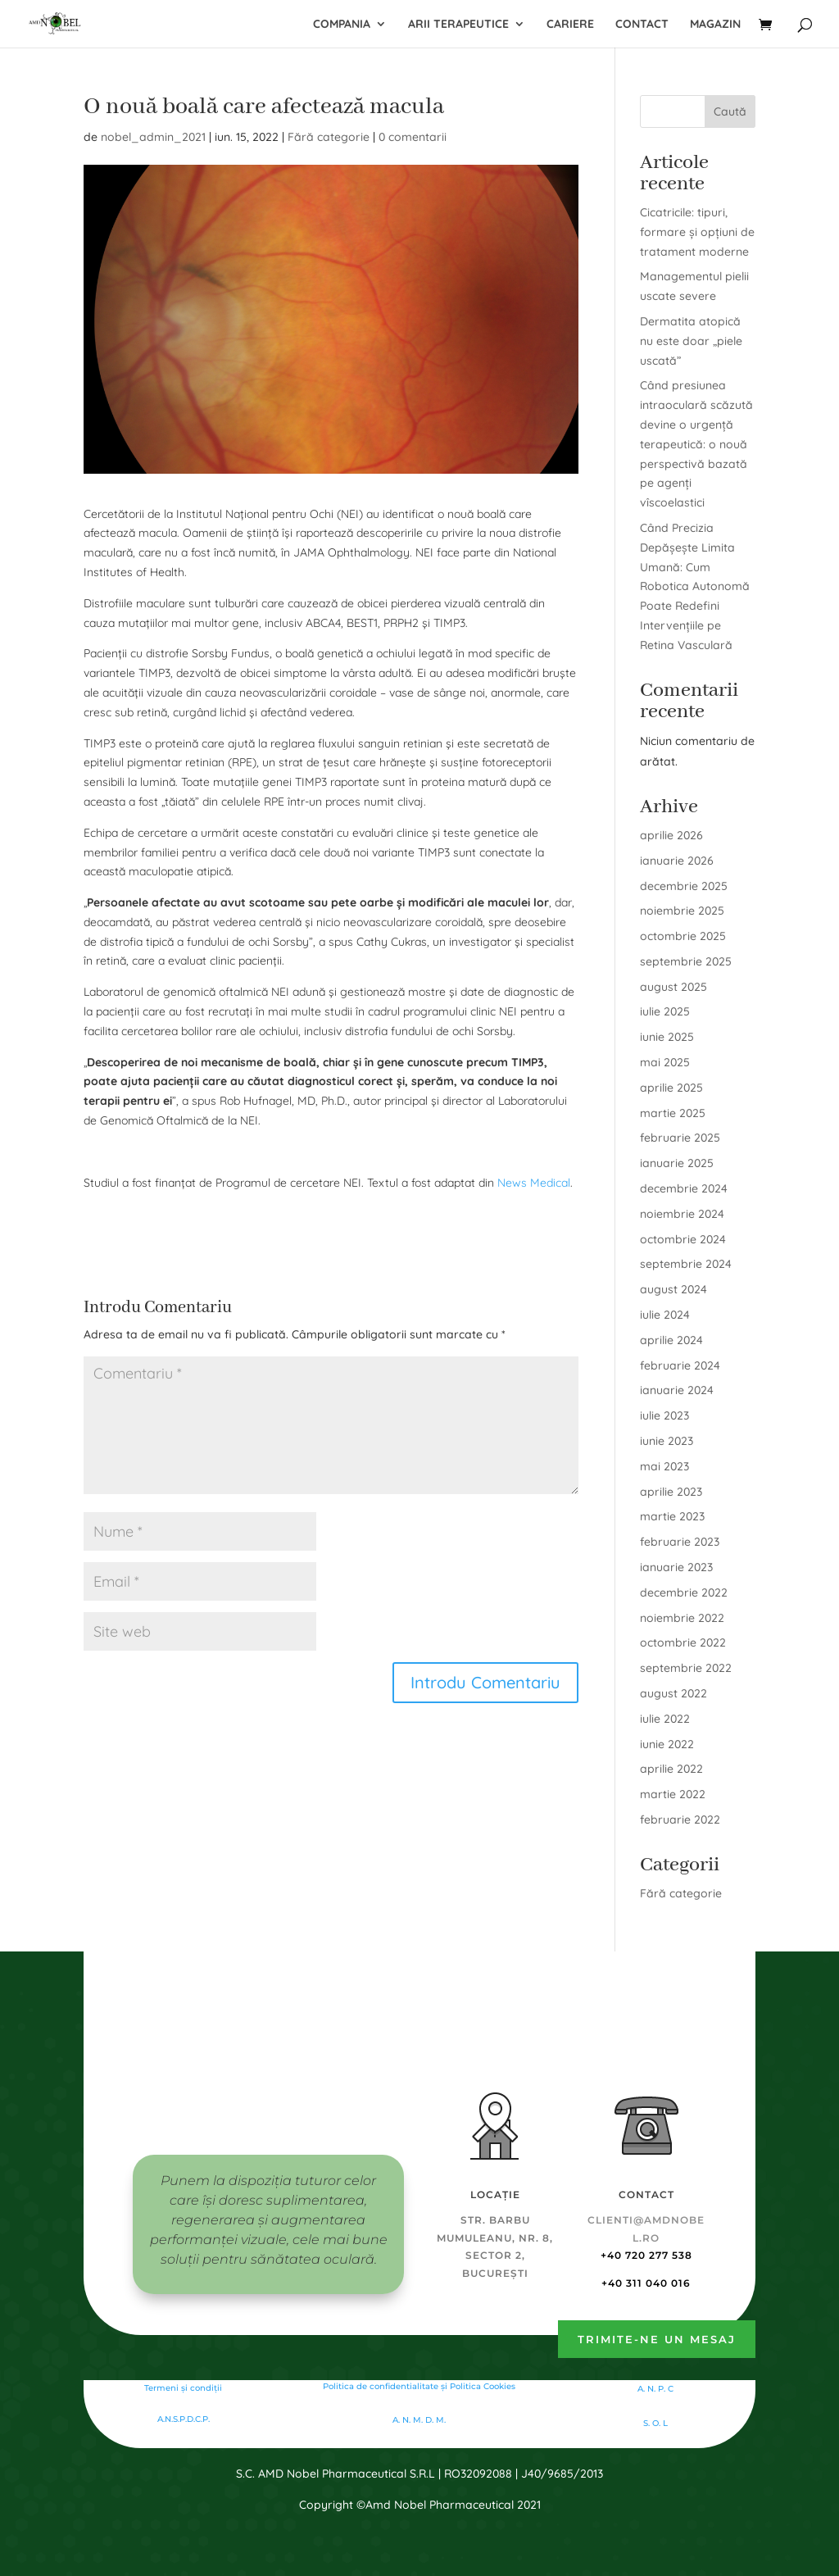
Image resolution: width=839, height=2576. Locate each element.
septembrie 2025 (686, 961)
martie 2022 (672, 1794)
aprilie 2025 (671, 1087)
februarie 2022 (680, 1819)
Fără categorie (329, 136)
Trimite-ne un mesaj (657, 2339)
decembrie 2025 (684, 886)
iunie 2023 (666, 1440)
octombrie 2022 (683, 1642)
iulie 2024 (665, 1314)
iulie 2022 (665, 1718)
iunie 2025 (667, 1036)
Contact (642, 24)
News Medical (533, 1182)
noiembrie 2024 (682, 1213)
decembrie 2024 (684, 1188)
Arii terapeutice (458, 24)
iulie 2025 (665, 1011)
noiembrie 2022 (682, 1618)
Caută (730, 111)
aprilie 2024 (671, 1340)
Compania (341, 24)
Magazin (715, 24)
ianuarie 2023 (676, 1567)
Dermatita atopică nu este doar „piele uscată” (691, 341)
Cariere (570, 24)
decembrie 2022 (684, 1592)
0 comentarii (413, 136)
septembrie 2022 (686, 1668)
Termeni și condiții (183, 2388)
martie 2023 (672, 1516)
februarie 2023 (679, 1541)
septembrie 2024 (686, 1263)
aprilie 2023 (671, 1491)
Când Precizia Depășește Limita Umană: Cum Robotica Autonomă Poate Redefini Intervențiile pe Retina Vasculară (695, 586)
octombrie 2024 (683, 1239)
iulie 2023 (664, 1415)
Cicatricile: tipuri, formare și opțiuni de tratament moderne (697, 232)
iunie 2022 (667, 1744)
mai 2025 (665, 1062)
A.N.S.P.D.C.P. (183, 2419)
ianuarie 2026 (677, 860)
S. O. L (655, 2423)
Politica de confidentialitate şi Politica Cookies (419, 2386)
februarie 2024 (680, 1365)
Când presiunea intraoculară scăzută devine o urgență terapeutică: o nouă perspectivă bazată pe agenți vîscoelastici (696, 444)
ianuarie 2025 (677, 1163)
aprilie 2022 (671, 1768)
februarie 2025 (680, 1137)
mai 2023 (664, 1466)
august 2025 (673, 986)
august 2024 (673, 1289)
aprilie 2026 (671, 835)
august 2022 (673, 1693)
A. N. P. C (655, 2388)
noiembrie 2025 (682, 910)
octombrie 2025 (683, 936)
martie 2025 (672, 1113)
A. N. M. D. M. (419, 2420)
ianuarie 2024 (677, 1390)
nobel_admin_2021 (153, 136)
